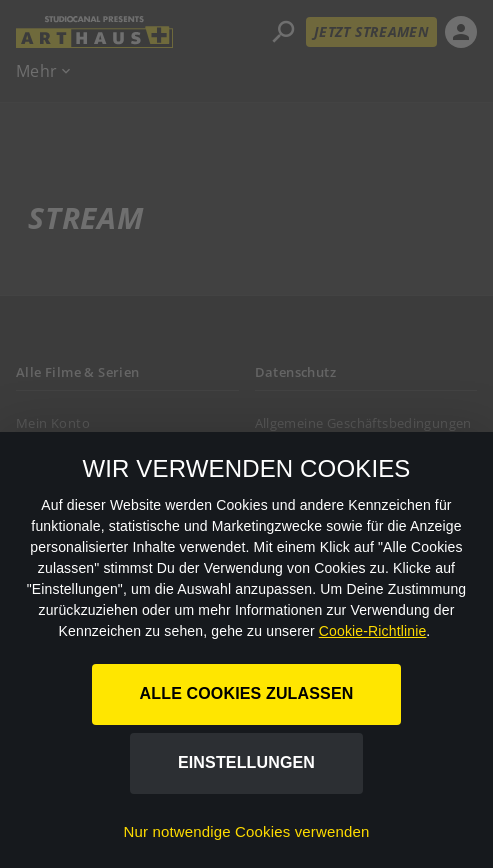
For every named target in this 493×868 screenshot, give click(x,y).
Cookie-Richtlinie (373, 631)
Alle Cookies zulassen (247, 693)
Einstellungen (246, 762)
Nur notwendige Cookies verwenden (247, 831)
